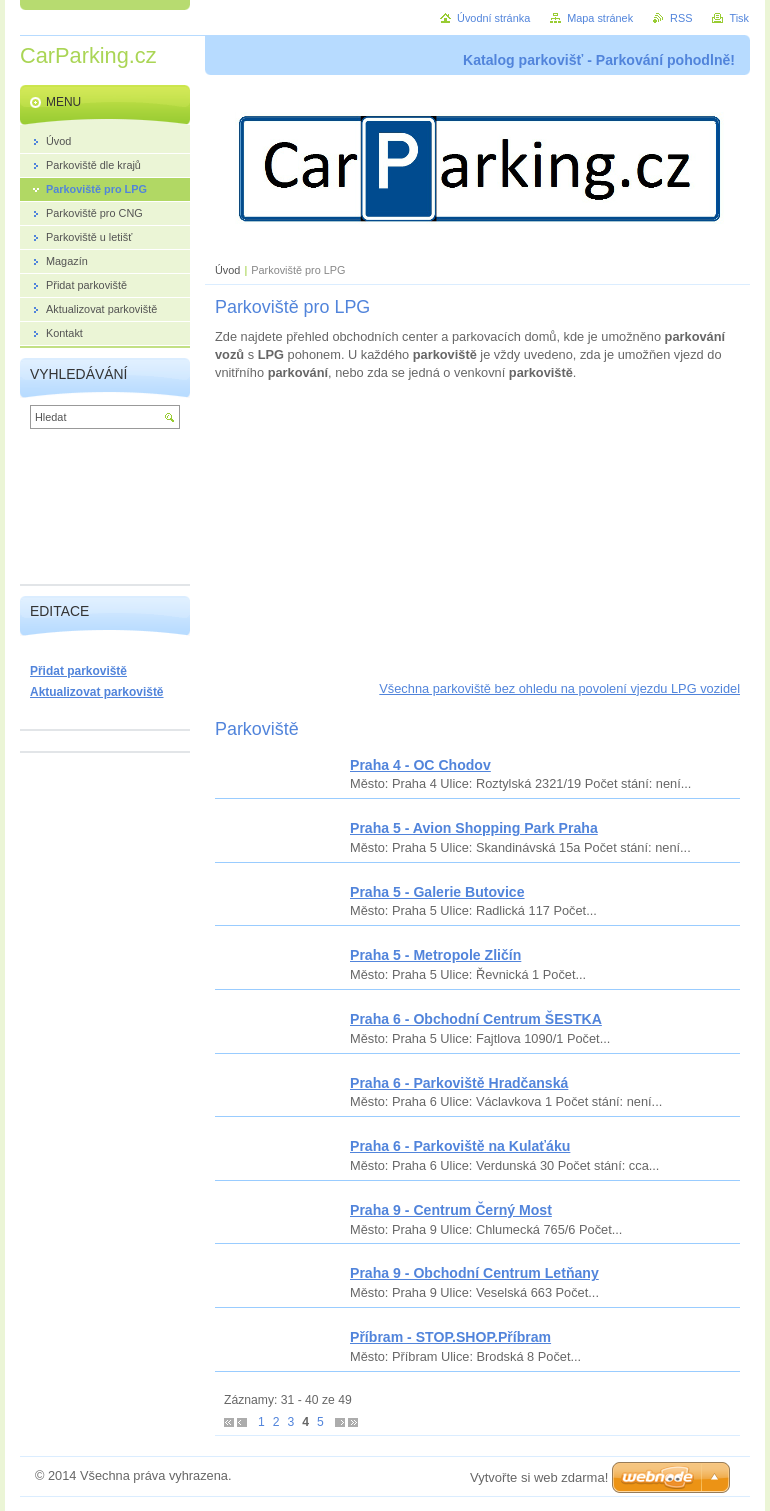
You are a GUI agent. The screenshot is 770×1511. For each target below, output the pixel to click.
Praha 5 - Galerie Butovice (437, 892)
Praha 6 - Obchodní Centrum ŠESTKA (476, 1019)
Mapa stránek (600, 18)
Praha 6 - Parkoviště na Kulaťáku (460, 1146)
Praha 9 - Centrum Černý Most (451, 1210)
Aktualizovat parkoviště (97, 692)
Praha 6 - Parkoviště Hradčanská (459, 1083)
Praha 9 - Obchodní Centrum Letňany (474, 1273)
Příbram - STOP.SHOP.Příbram (450, 1337)
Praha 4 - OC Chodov (420, 765)
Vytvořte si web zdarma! (539, 1477)
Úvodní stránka (493, 18)
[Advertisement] (477, 540)
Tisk (739, 18)
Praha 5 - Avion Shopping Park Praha (474, 828)
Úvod (227, 270)
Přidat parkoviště (78, 671)
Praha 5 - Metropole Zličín (435, 955)
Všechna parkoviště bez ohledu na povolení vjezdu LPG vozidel (559, 688)
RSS (681, 18)
